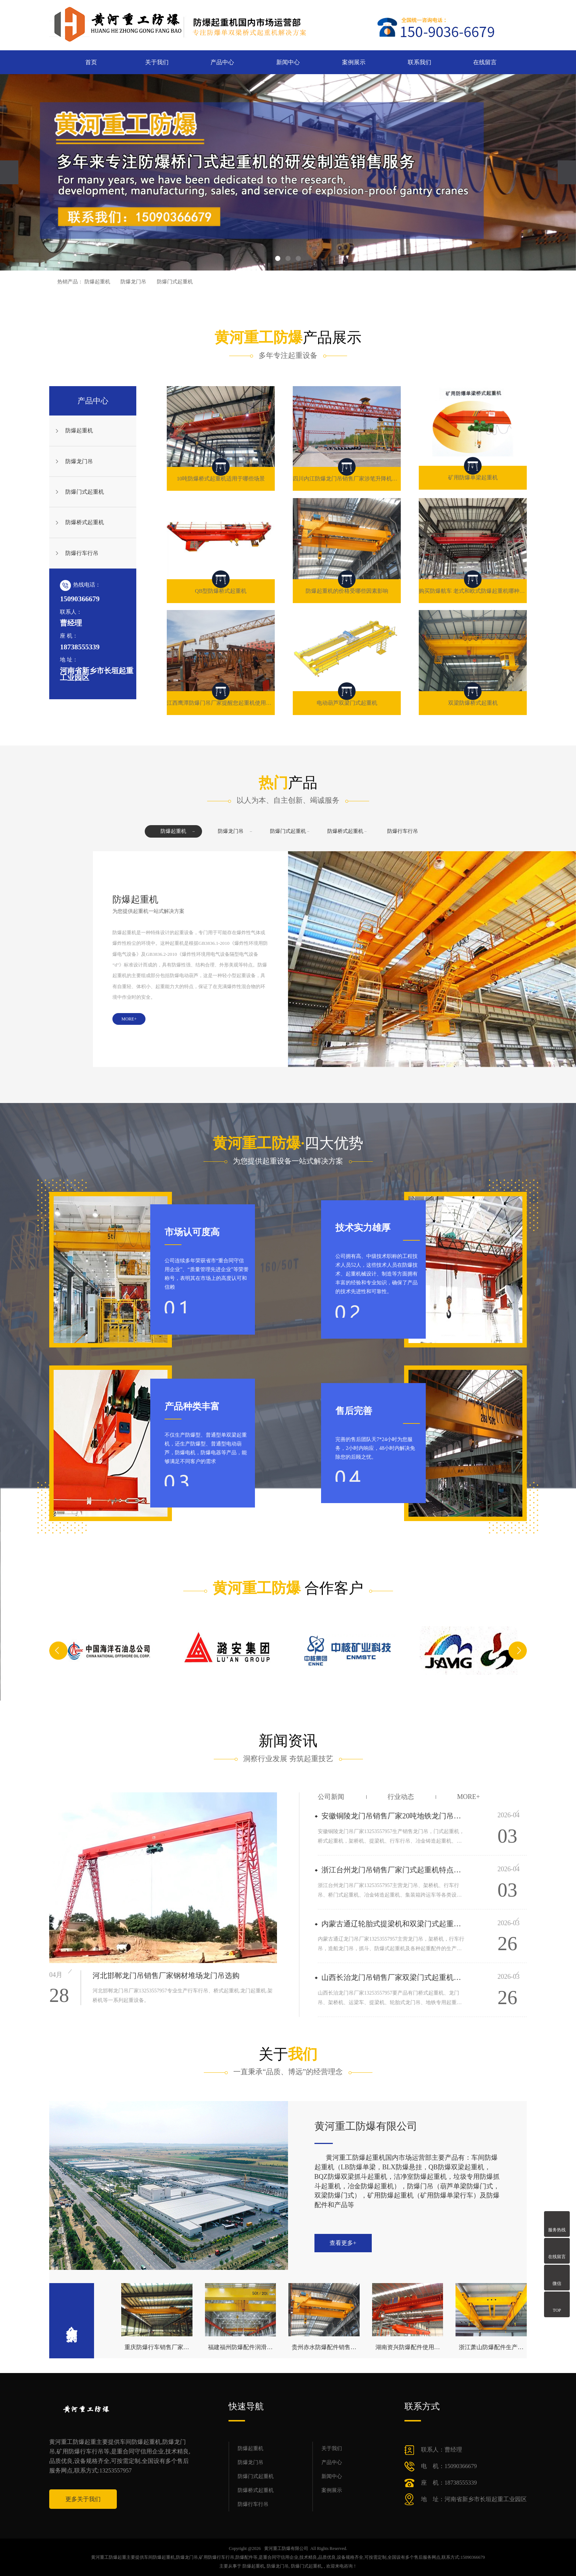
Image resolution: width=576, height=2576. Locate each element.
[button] (277, 258)
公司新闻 (331, 1796)
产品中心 (222, 62)
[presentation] (9, 172)
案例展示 (354, 62)
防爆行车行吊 (81, 553)
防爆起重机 (97, 281)
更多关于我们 (83, 2499)
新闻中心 (288, 62)
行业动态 (401, 1796)
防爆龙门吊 (133, 281)
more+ (468, 1796)
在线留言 (485, 62)
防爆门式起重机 (175, 281)
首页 (91, 62)
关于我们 (157, 62)
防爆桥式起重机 (84, 522)
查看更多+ (343, 2243)
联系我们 (419, 62)
